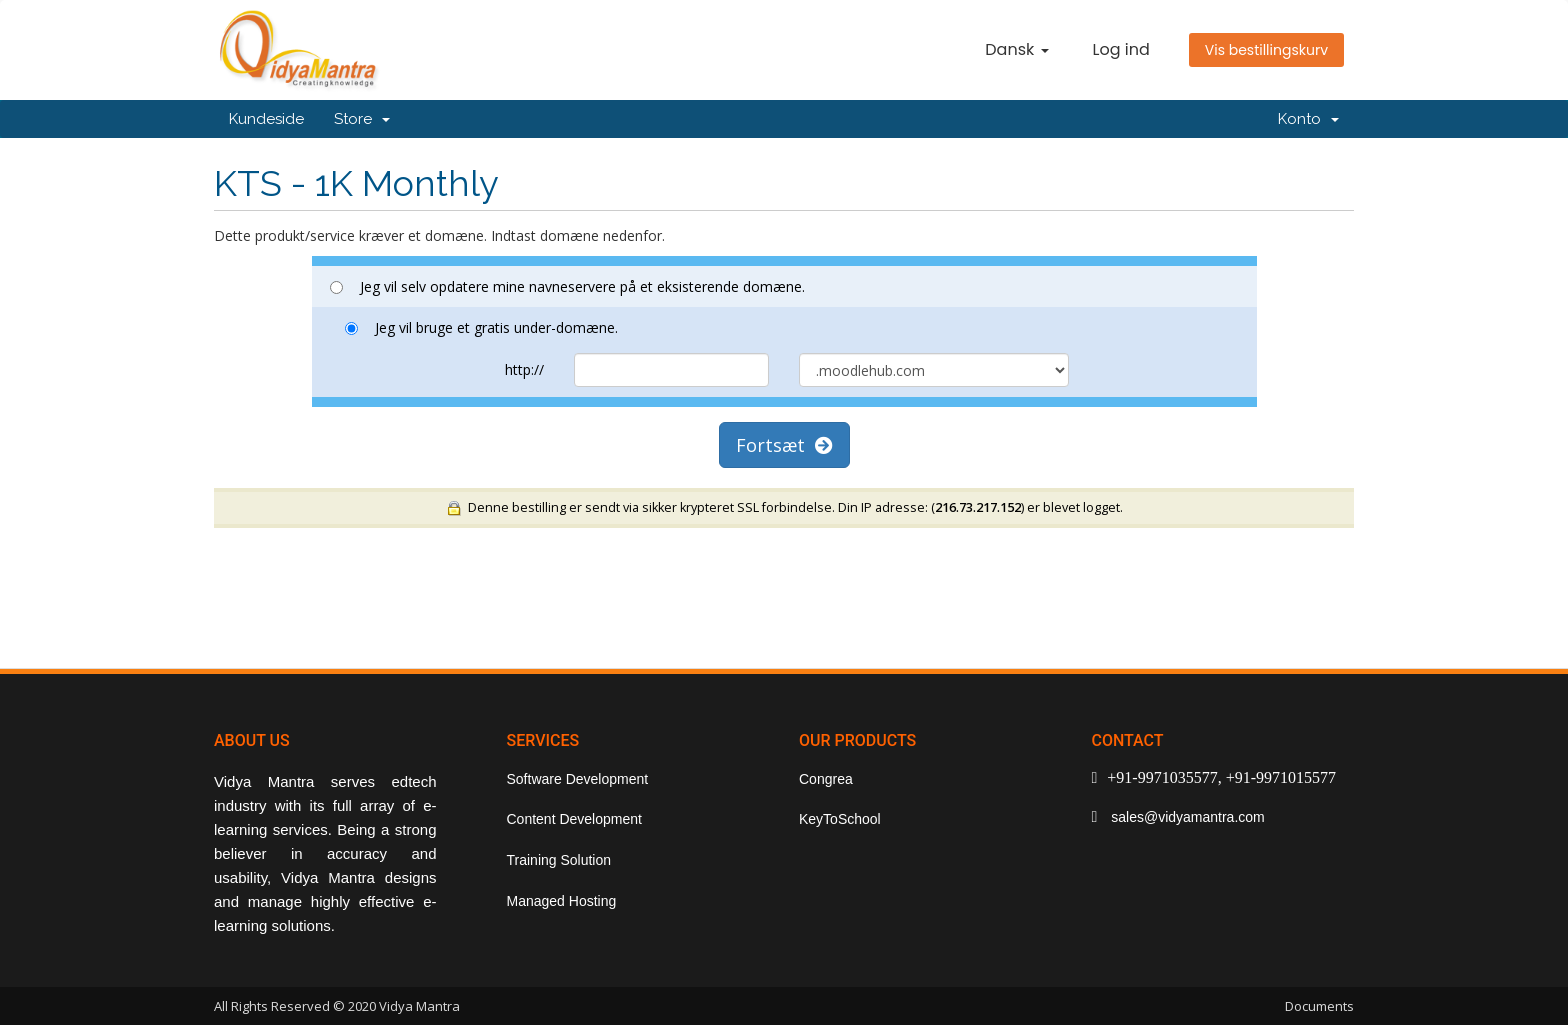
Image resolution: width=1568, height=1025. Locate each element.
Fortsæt (784, 445)
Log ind (1121, 49)
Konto (1308, 119)
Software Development (578, 779)
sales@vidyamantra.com (1185, 817)
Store (362, 119)
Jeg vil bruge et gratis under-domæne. (481, 327)
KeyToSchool (840, 819)
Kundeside (266, 119)
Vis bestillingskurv (1266, 50)
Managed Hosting (562, 901)
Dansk (1016, 49)
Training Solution (559, 860)
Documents (1319, 1006)
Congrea (826, 779)
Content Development (574, 819)
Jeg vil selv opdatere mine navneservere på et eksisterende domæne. (567, 286)
